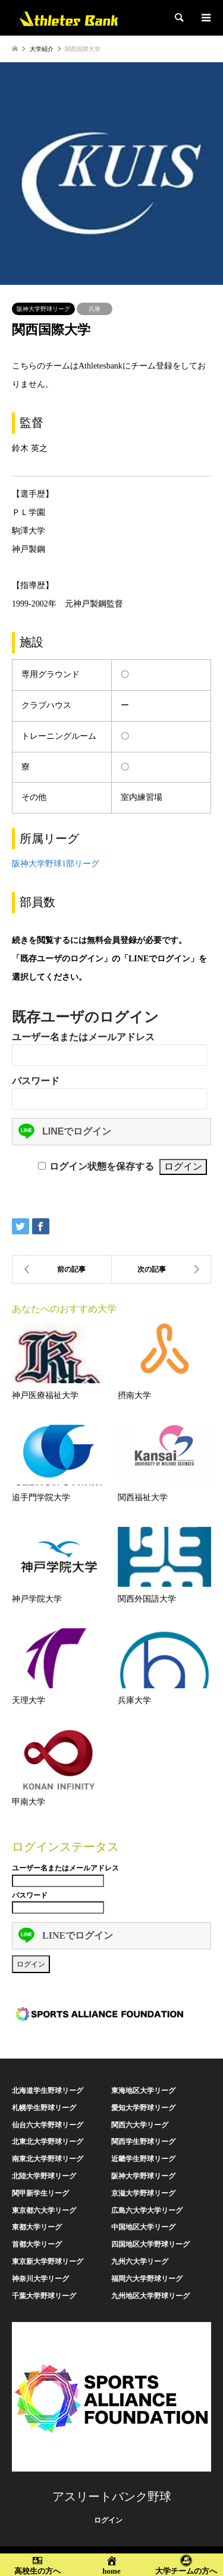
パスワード (35, 1081)
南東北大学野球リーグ (47, 2159)
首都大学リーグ (37, 2244)
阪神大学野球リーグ (43, 309)
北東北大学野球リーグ (47, 2141)
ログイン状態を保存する (101, 1166)
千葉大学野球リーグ (44, 2296)
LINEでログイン (64, 1131)
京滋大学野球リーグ (143, 2193)
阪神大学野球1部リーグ (55, 863)
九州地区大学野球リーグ (150, 2296)
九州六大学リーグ (139, 2261)
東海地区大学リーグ (143, 2090)
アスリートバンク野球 (111, 2496)
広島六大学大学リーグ (147, 2210)
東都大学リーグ (37, 2227)
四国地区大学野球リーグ (150, 2244)
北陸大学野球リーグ (44, 2176)
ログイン (108, 2520)
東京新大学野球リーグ (47, 2261)
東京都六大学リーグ (44, 2210)
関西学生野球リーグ (143, 2141)
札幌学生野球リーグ (44, 2108)
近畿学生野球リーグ (143, 2159)
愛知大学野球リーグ (143, 2108)
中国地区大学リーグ (143, 2227)
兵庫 (94, 309)
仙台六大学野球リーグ (47, 2125)
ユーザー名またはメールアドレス (83, 1037)
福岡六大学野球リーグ (147, 2279)
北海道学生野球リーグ (47, 2090)
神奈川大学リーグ (40, 2279)
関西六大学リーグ (139, 2125)
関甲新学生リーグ (40, 2193)
